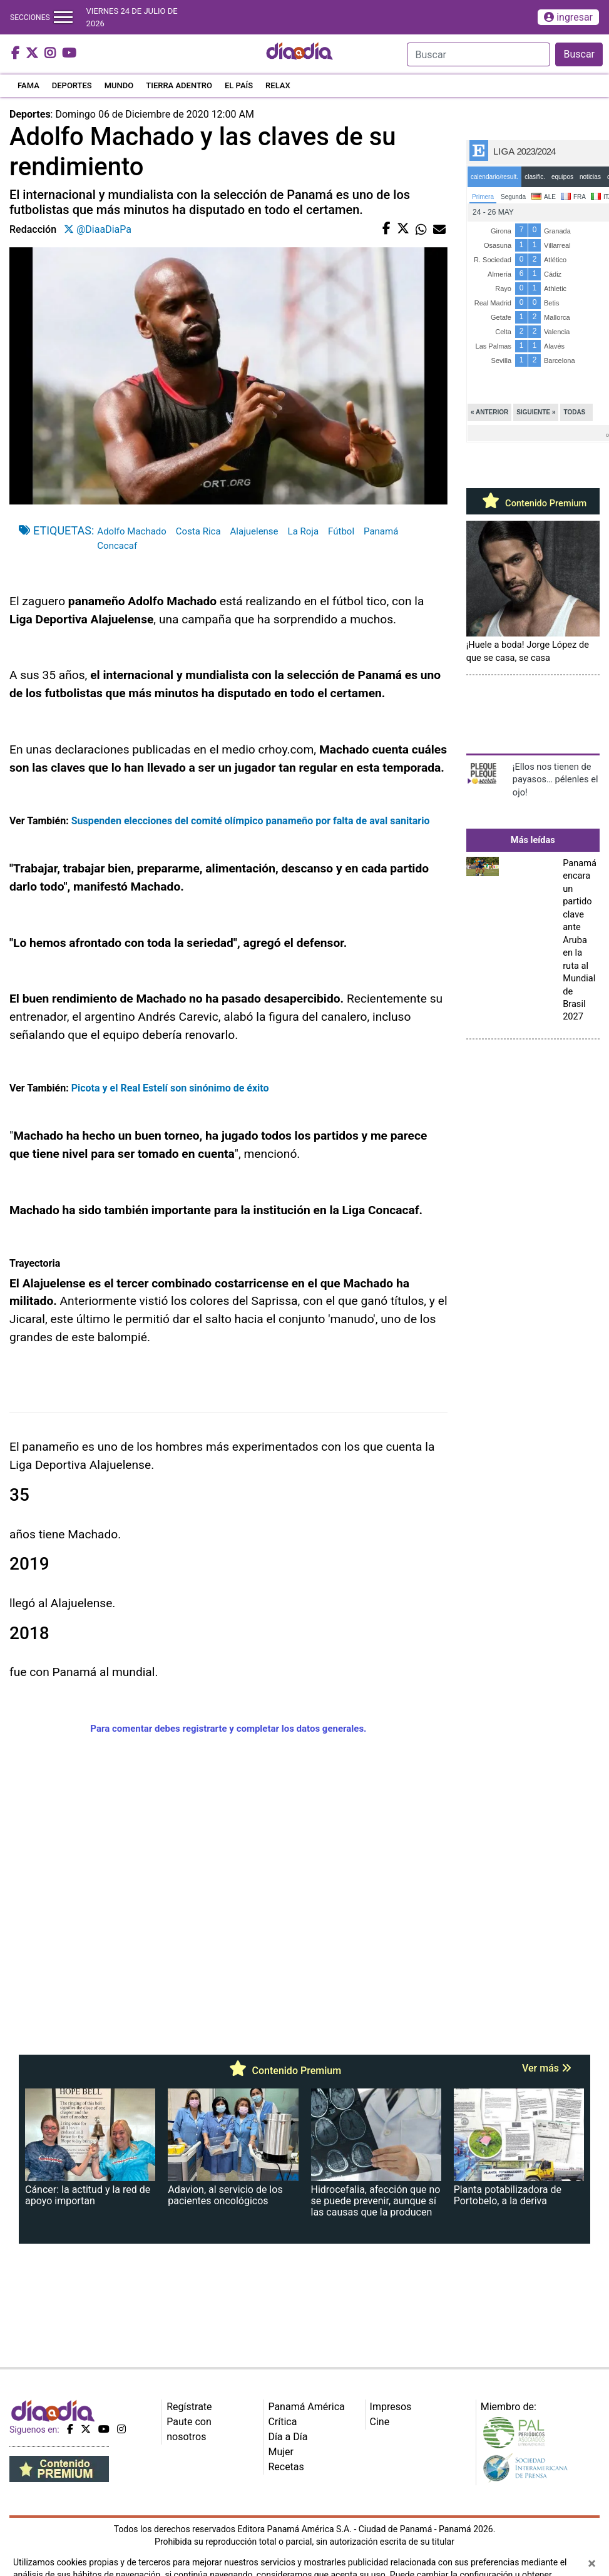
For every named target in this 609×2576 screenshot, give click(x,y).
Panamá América (306, 2407)
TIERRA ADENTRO (179, 85)
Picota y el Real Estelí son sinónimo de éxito (170, 1088)
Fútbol (341, 531)
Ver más (546, 2068)
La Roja (303, 531)
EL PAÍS (239, 85)
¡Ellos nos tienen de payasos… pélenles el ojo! (555, 779)
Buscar (579, 54)
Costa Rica (198, 531)
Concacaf (117, 545)
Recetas (286, 2467)
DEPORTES (72, 85)
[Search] (478, 54)
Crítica (282, 2422)
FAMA (28, 85)
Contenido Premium (532, 503)
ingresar (568, 17)
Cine (380, 2422)
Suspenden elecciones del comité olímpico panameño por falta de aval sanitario (250, 821)
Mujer (281, 2452)
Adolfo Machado (131, 531)
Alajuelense (254, 531)
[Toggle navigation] (63, 17)
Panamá (381, 531)
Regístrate (189, 2407)
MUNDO (119, 85)
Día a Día (287, 2437)
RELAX (277, 85)
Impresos (391, 2407)
